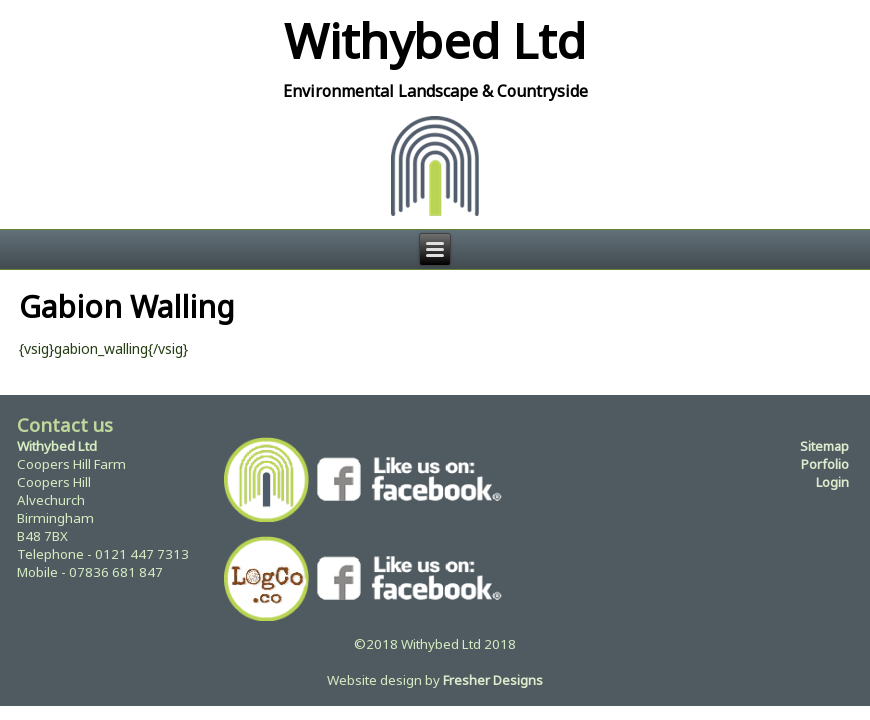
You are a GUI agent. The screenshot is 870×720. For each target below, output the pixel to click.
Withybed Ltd (435, 40)
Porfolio (825, 464)
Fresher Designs (493, 680)
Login (832, 482)
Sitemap (824, 446)
